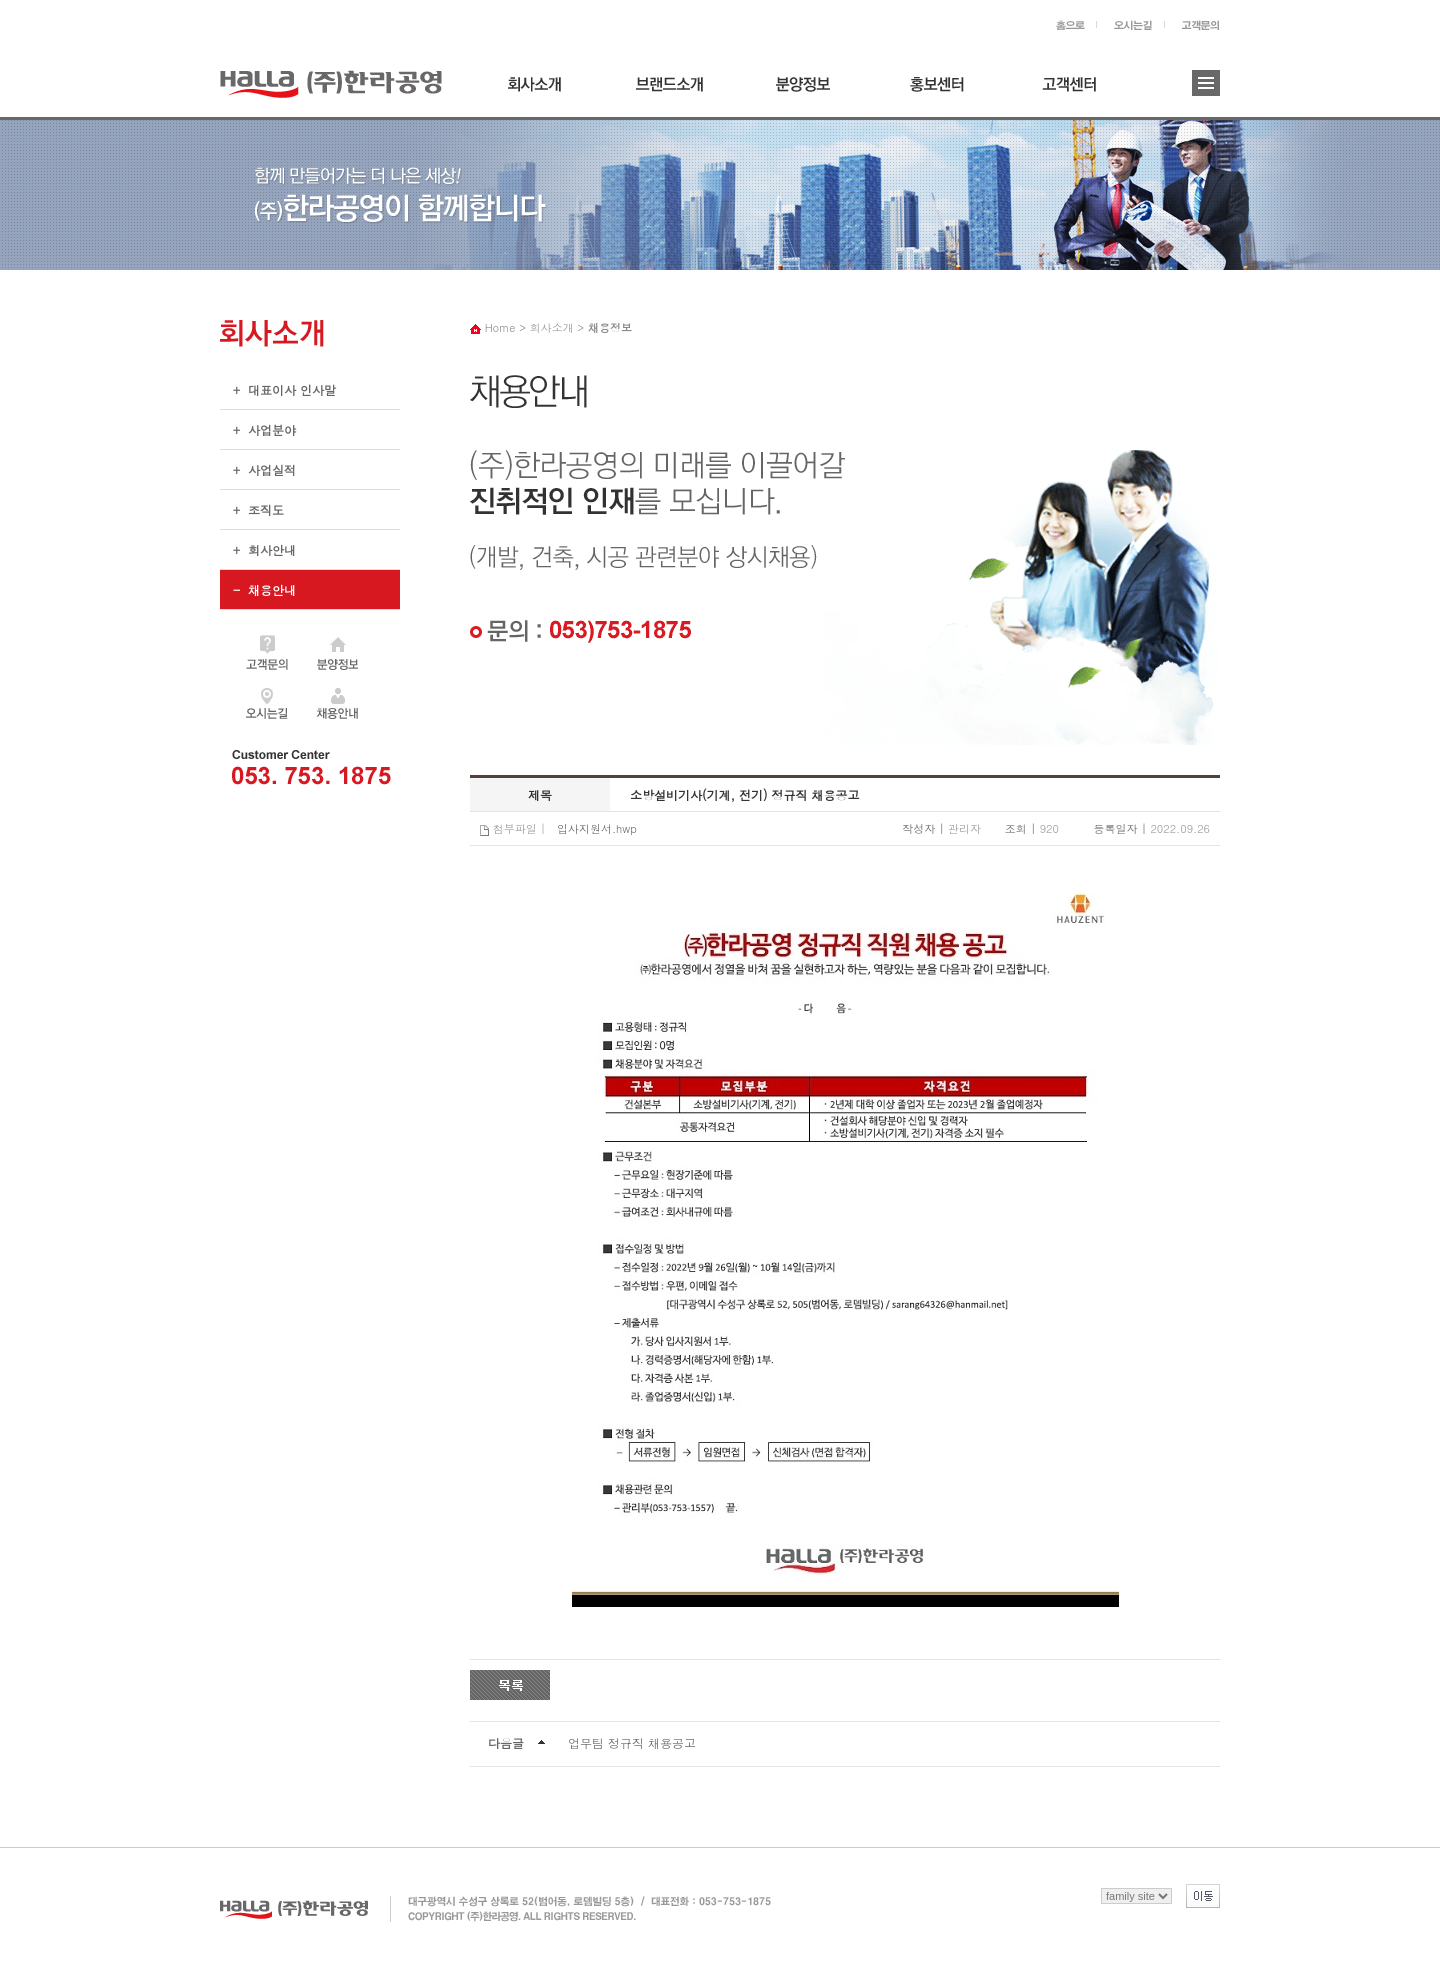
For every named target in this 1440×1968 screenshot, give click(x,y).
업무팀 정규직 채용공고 (632, 1742)
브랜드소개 (675, 91)
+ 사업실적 (258, 475)
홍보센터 (943, 91)
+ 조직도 (252, 515)
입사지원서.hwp (597, 828)
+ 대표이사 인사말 (278, 395)
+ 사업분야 (258, 435)
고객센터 (1077, 91)
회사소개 (541, 91)
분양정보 (809, 91)
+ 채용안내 (310, 589)
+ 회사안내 (258, 555)
